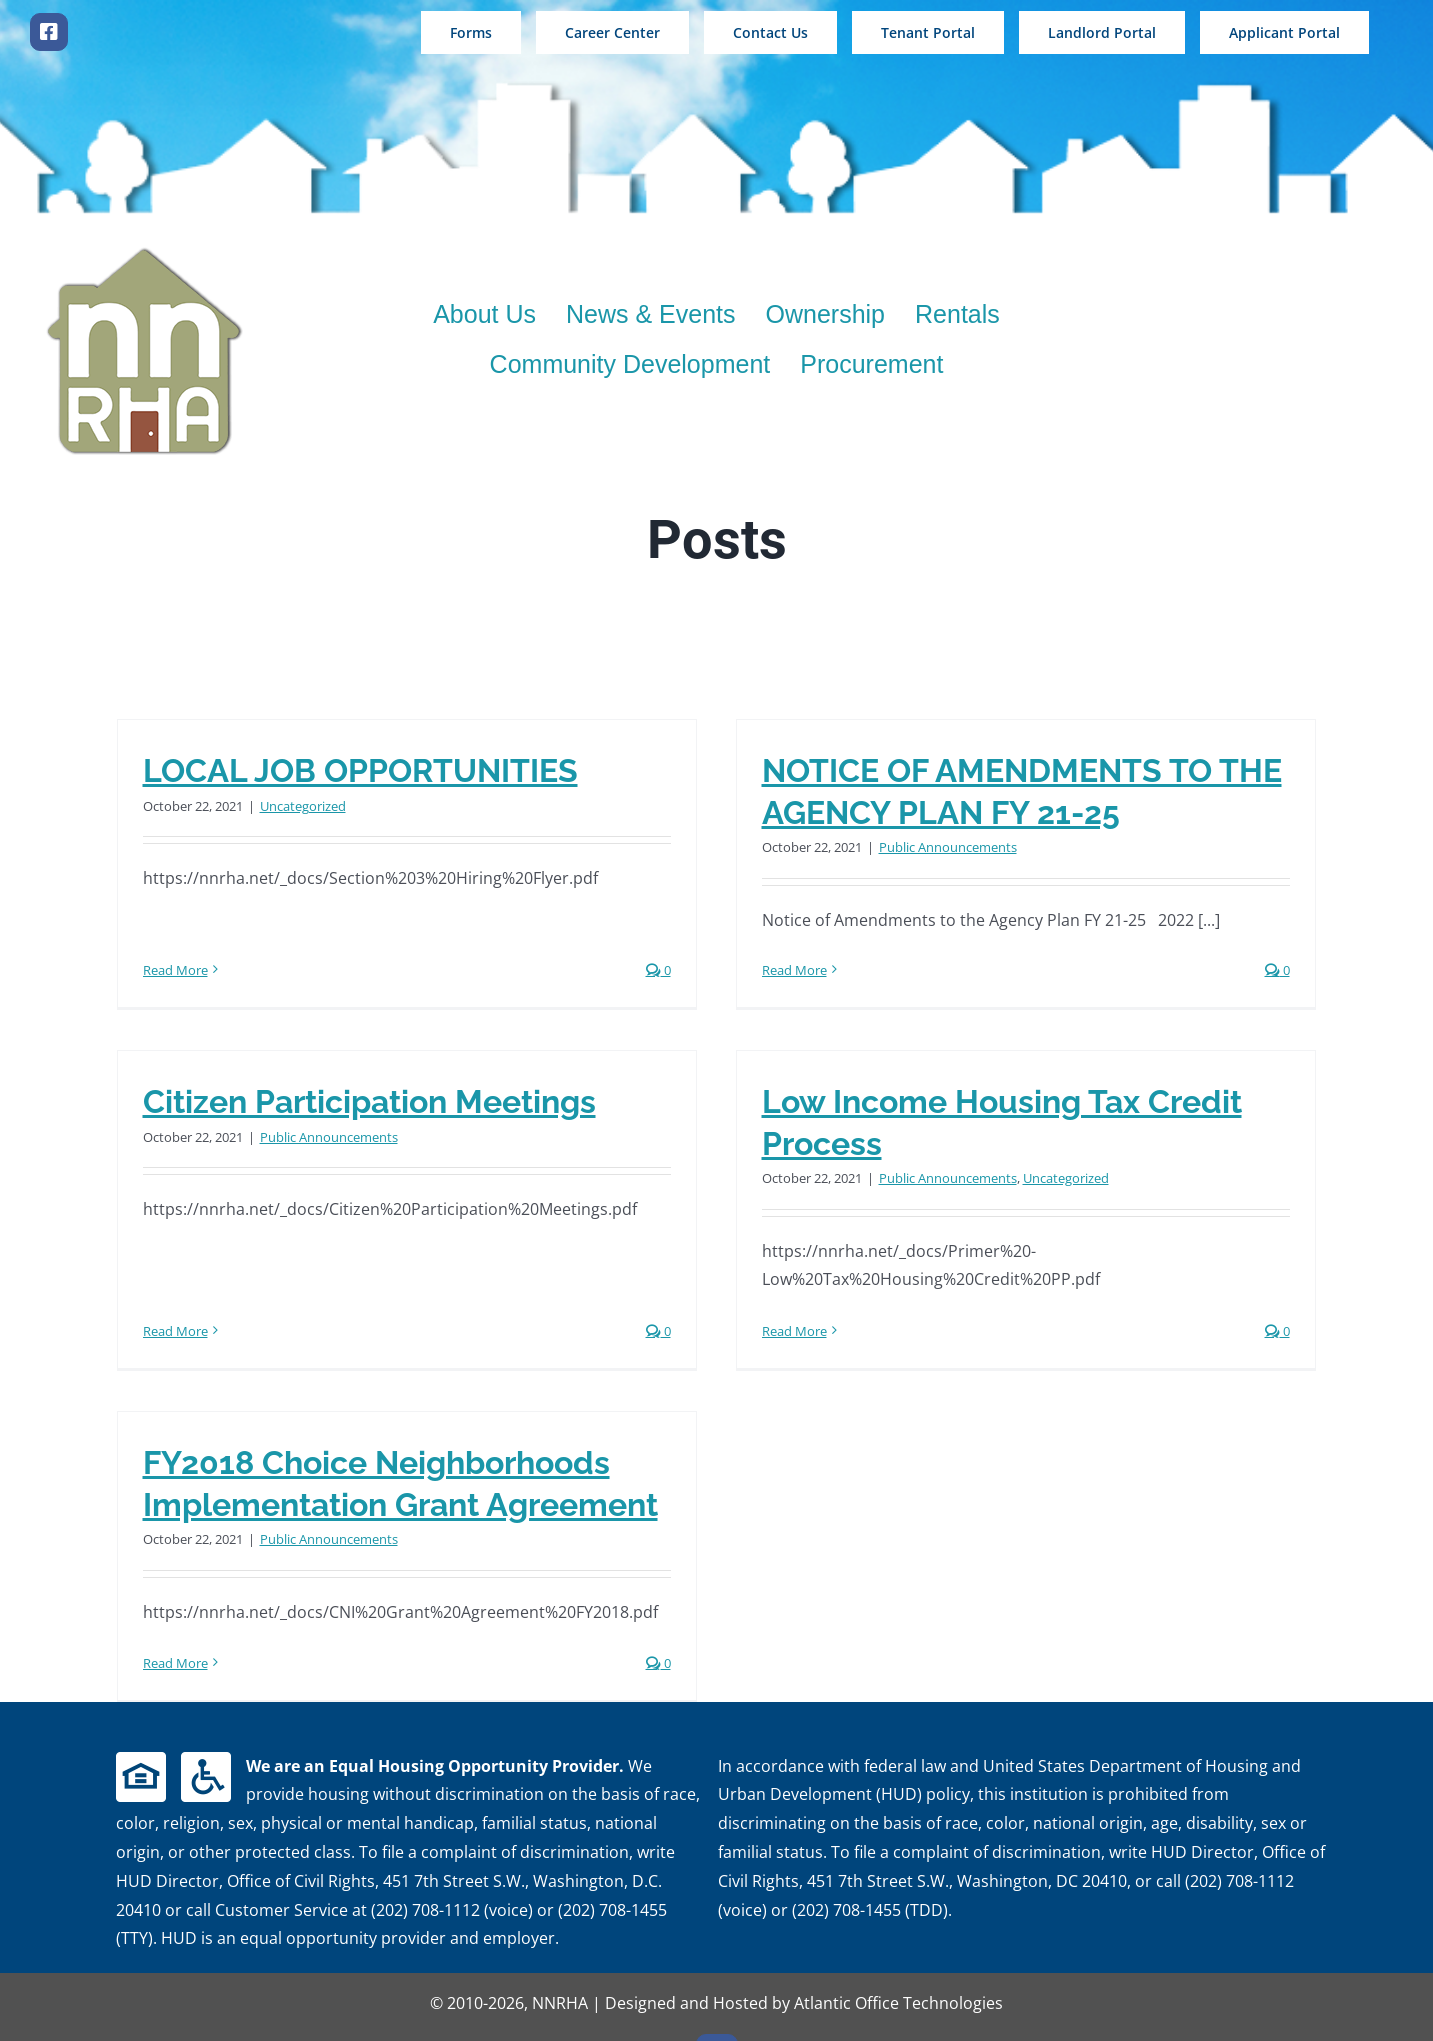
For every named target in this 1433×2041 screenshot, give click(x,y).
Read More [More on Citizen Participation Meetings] (237, 1236)
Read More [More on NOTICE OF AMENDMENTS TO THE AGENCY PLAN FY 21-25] (779, 970)
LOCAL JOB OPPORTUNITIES (360, 770)
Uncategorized (303, 806)
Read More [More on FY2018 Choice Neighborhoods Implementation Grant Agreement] (206, 1644)
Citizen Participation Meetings (431, 1077)
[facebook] (49, 32)
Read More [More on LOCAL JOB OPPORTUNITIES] (175, 929)
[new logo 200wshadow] (145, 252)
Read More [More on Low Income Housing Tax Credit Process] (748, 1340)
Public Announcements (933, 847)
